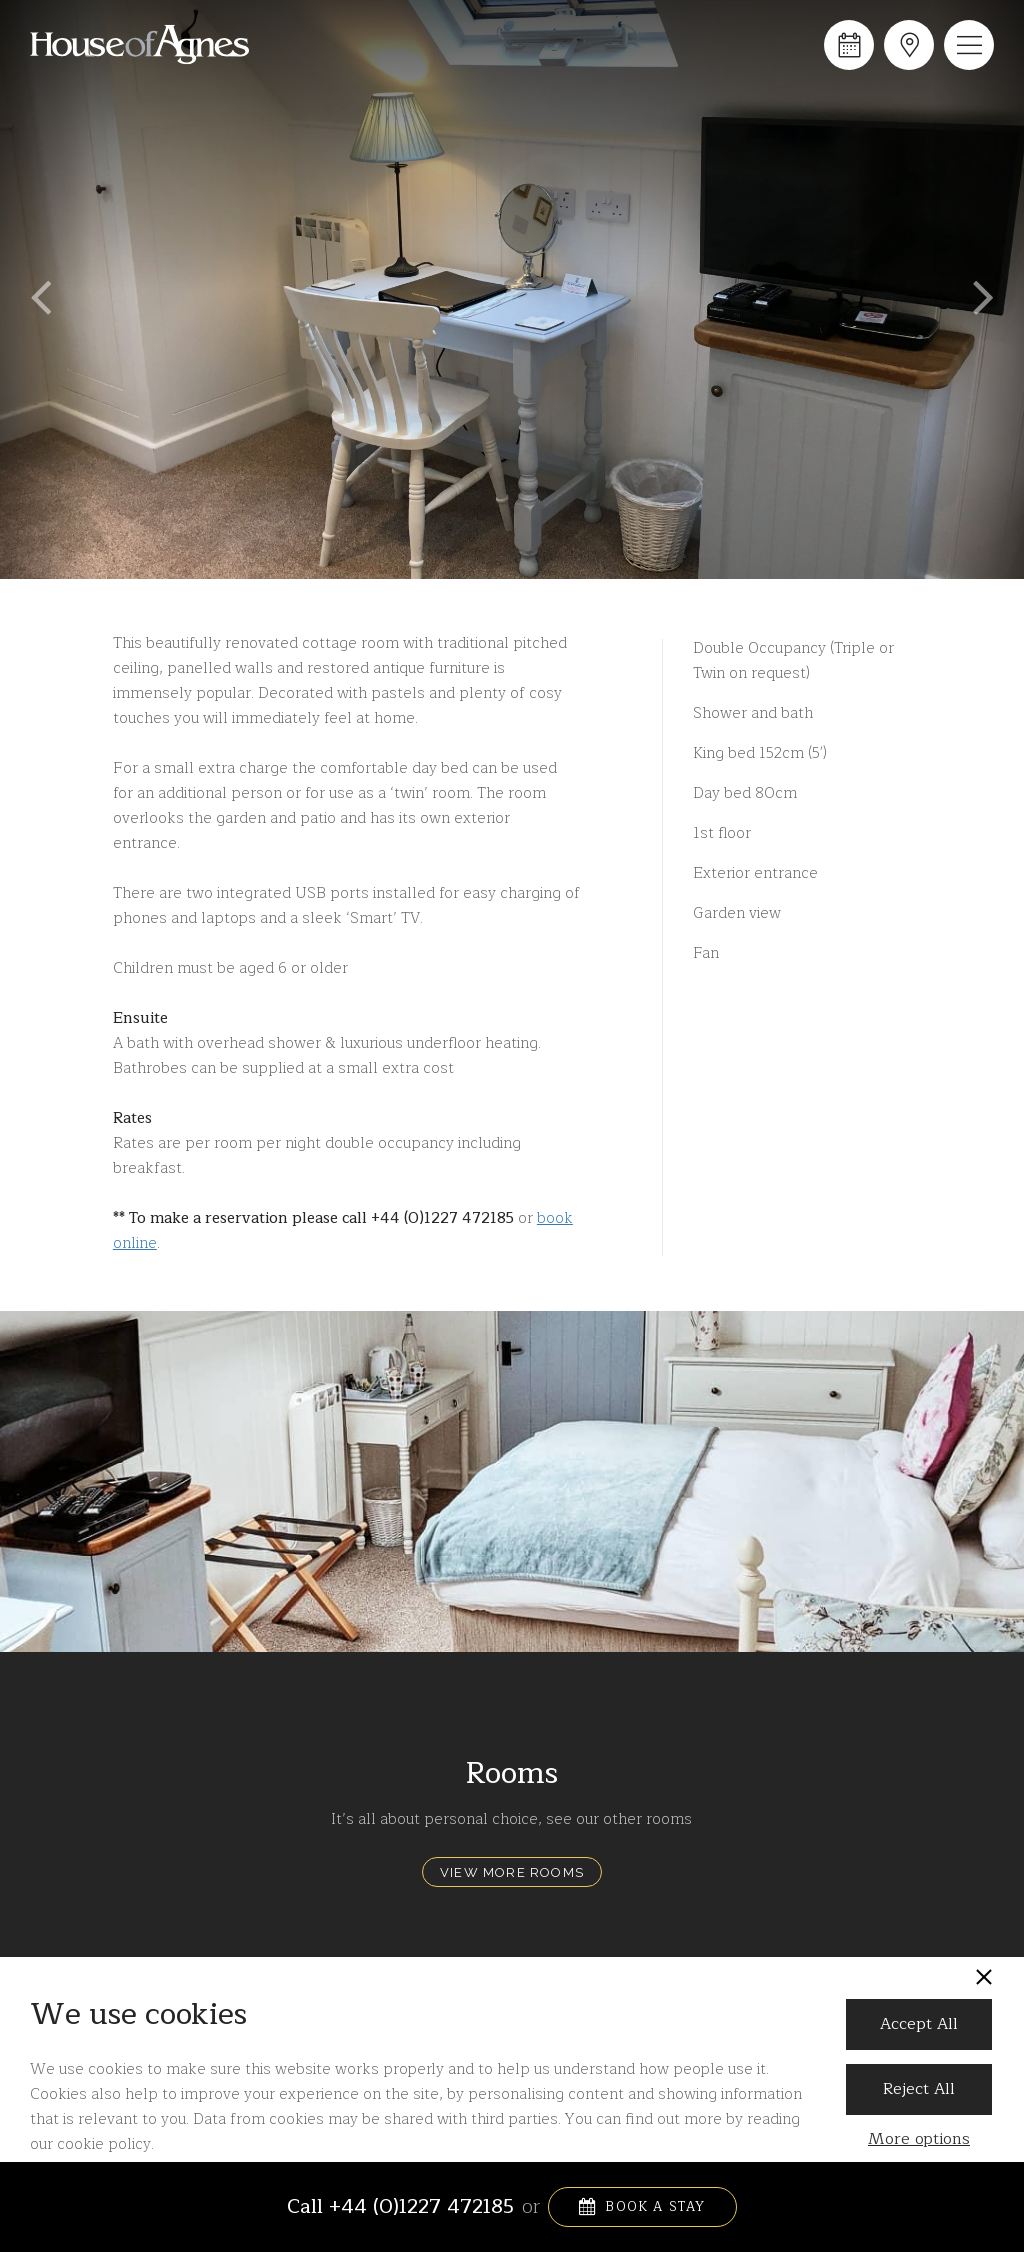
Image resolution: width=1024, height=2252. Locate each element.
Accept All (919, 2024)
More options (919, 2139)
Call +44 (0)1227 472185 (400, 2207)
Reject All (919, 2089)
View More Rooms (512, 1872)
